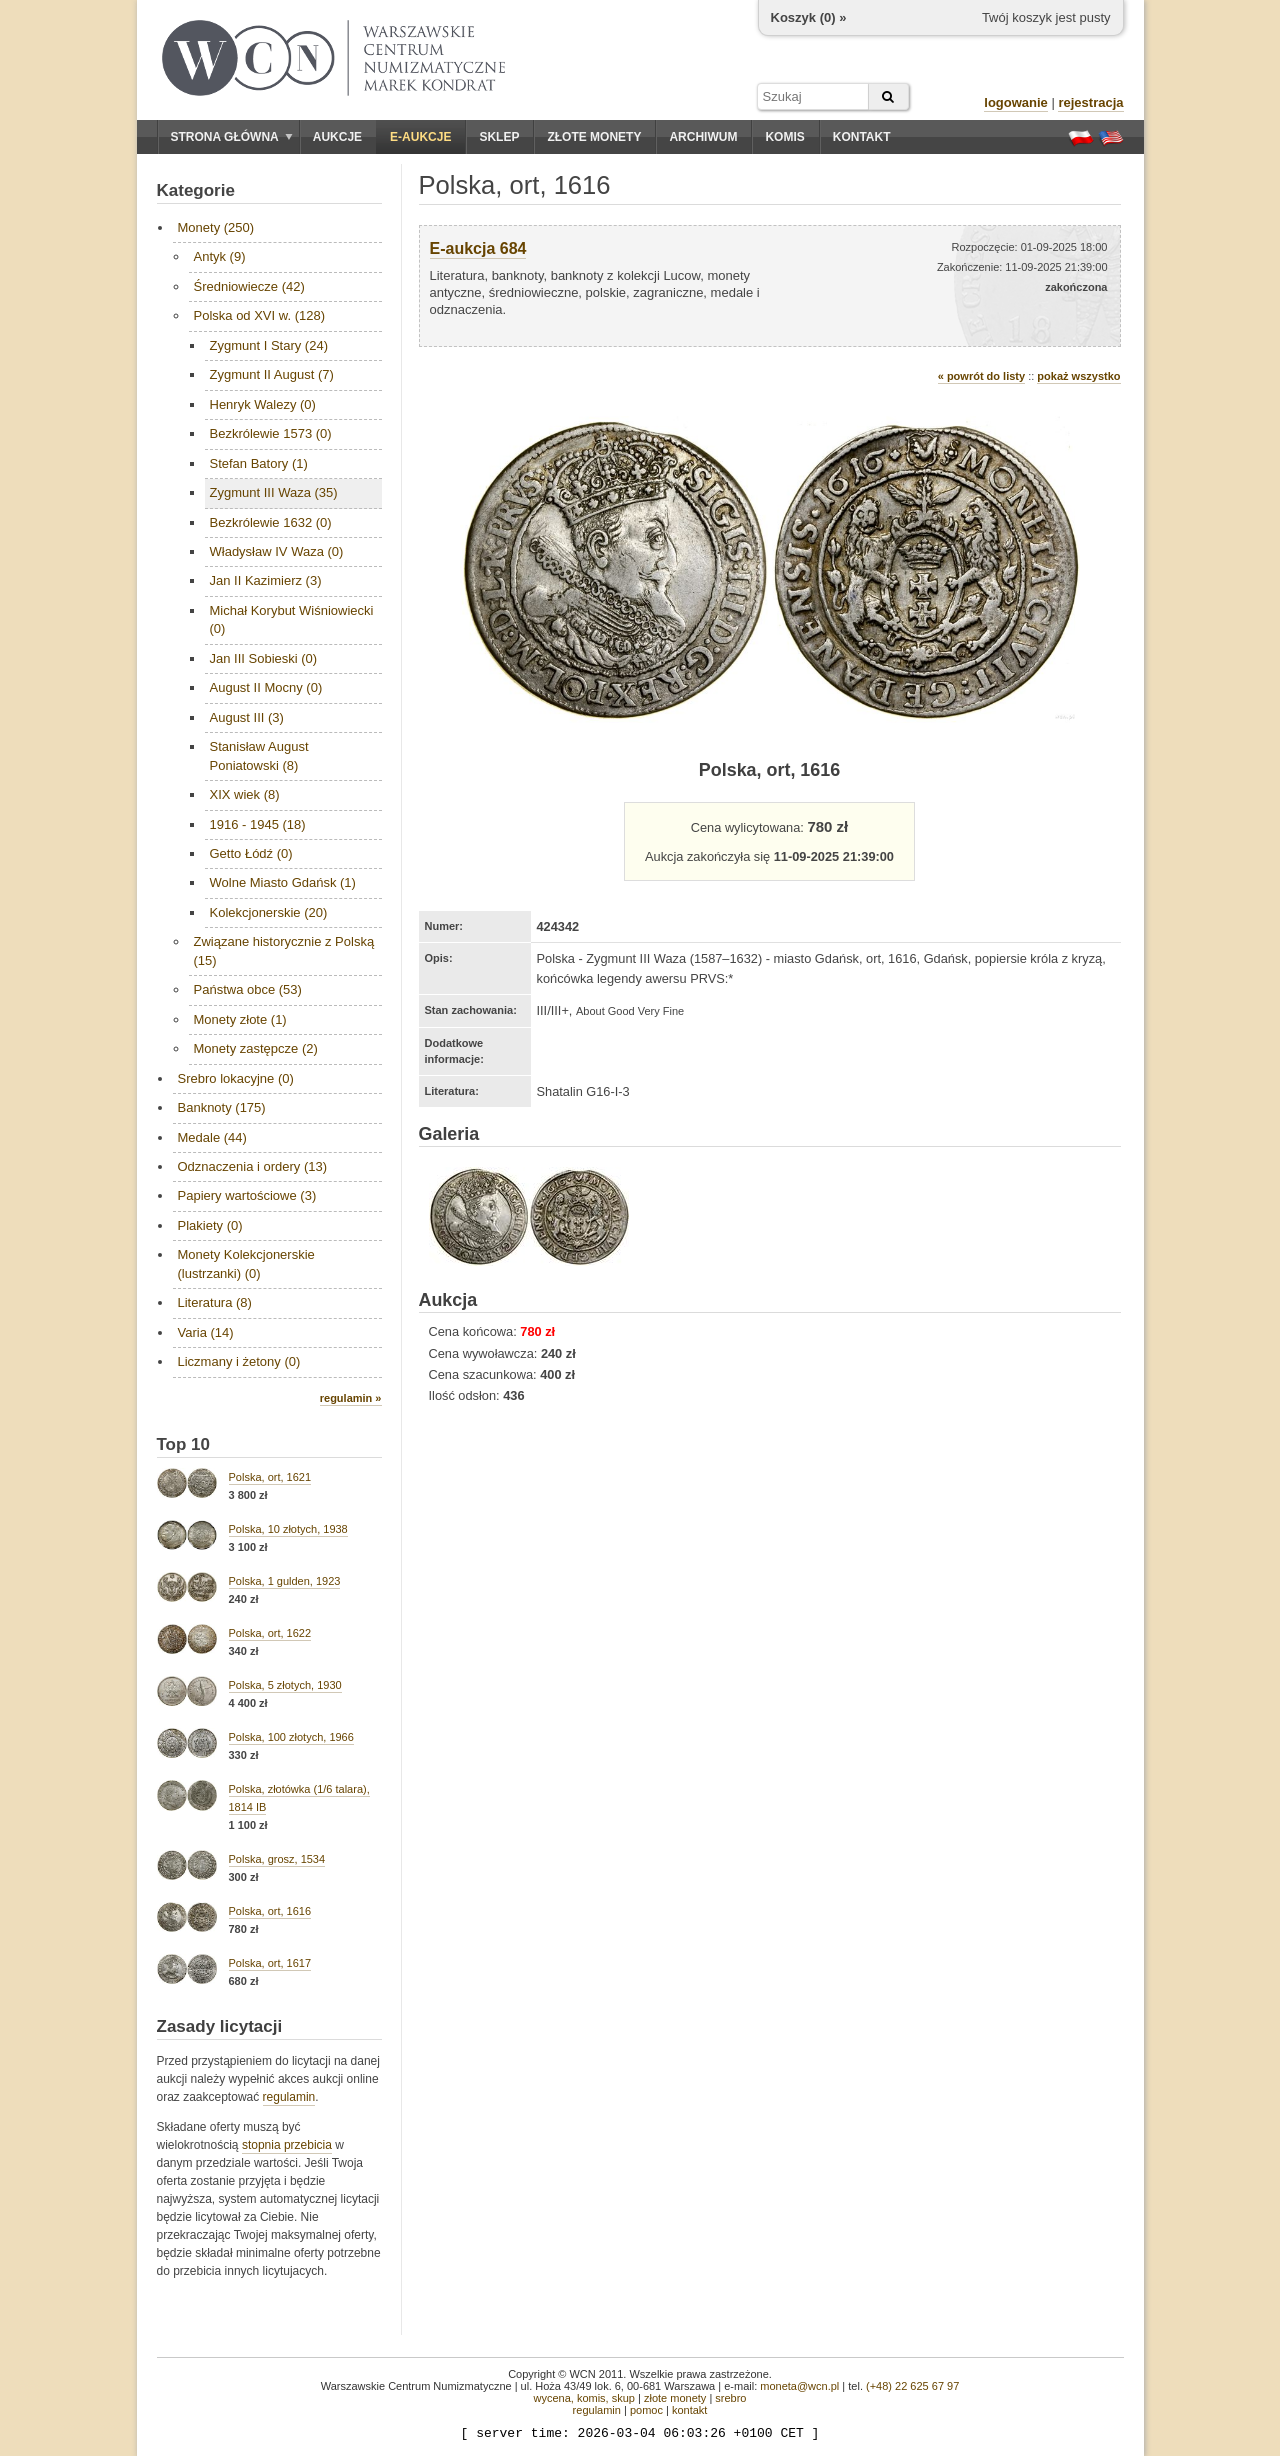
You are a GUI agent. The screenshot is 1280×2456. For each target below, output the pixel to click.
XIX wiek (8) (245, 794)
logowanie (1016, 102)
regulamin (289, 2097)
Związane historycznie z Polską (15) (284, 950)
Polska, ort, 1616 (270, 1911)
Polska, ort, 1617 (270, 1963)
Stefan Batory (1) (259, 463)
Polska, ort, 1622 (270, 1633)
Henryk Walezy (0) (263, 404)
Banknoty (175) (222, 1107)
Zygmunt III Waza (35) (274, 492)
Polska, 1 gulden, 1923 (285, 1581)
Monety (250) (216, 227)
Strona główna (232, 137)
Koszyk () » (809, 17)
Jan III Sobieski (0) (264, 658)
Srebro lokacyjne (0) (236, 1078)
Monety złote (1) (240, 1019)
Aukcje (337, 137)
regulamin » (351, 1398)
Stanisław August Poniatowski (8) (259, 755)
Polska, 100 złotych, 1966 (291, 1737)
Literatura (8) (215, 1302)
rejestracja (1090, 102)
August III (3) (247, 717)
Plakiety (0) (210, 1225)
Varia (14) (206, 1332)
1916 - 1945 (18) (258, 824)
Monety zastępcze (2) (256, 1048)
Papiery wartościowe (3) (247, 1195)
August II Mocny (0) (266, 687)
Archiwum (703, 137)
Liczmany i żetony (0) (239, 1361)
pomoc (646, 2410)
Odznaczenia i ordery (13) (253, 1166)
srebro (730, 2398)
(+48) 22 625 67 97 (912, 2386)
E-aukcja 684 (478, 248)
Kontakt (862, 137)
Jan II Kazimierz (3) (266, 580)
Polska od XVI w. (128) (260, 315)
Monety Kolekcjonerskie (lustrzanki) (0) (246, 1263)
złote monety (675, 2398)
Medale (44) (212, 1137)
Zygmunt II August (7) (272, 374)
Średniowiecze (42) (249, 286)
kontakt (689, 2410)
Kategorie (196, 190)
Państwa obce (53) (248, 989)
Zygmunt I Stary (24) (269, 345)
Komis (784, 137)
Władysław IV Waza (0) (277, 551)
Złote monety (594, 137)
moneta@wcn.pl (799, 2386)
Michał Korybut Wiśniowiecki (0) (292, 619)
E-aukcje (420, 137)
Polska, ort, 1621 (270, 1477)
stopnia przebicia (287, 2145)
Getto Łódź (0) (251, 853)
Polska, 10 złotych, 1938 (288, 1529)
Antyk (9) (220, 256)
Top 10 (184, 1444)
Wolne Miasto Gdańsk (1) (283, 882)
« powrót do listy (981, 376)
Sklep (499, 137)
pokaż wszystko (1078, 376)
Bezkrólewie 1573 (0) (271, 433)
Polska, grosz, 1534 (277, 1859)
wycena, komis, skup (583, 2398)
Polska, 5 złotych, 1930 (285, 1685)
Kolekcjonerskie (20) (269, 912)
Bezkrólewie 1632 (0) (271, 522)
